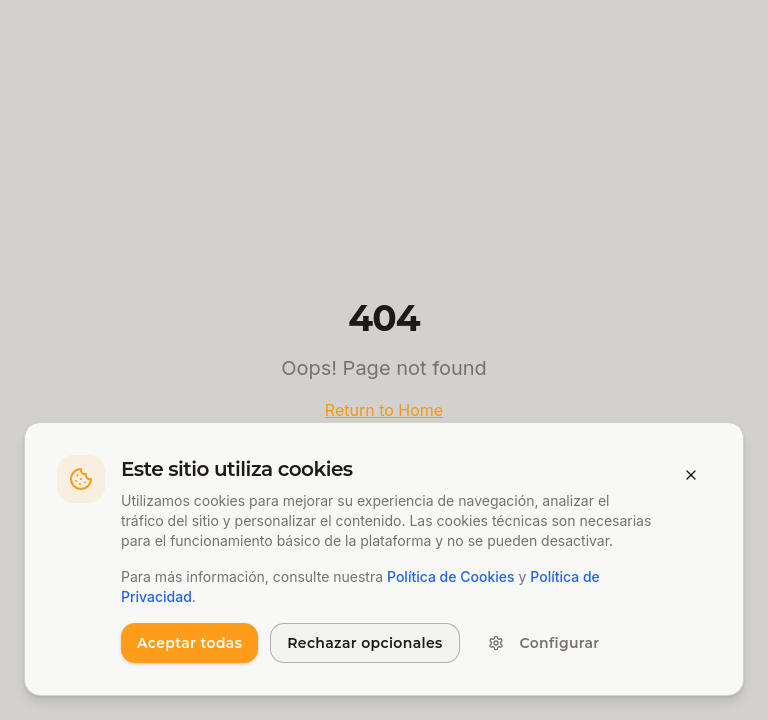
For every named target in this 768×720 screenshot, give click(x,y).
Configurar (544, 643)
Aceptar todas (189, 643)
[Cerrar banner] (691, 475)
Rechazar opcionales (364, 643)
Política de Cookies (451, 576)
